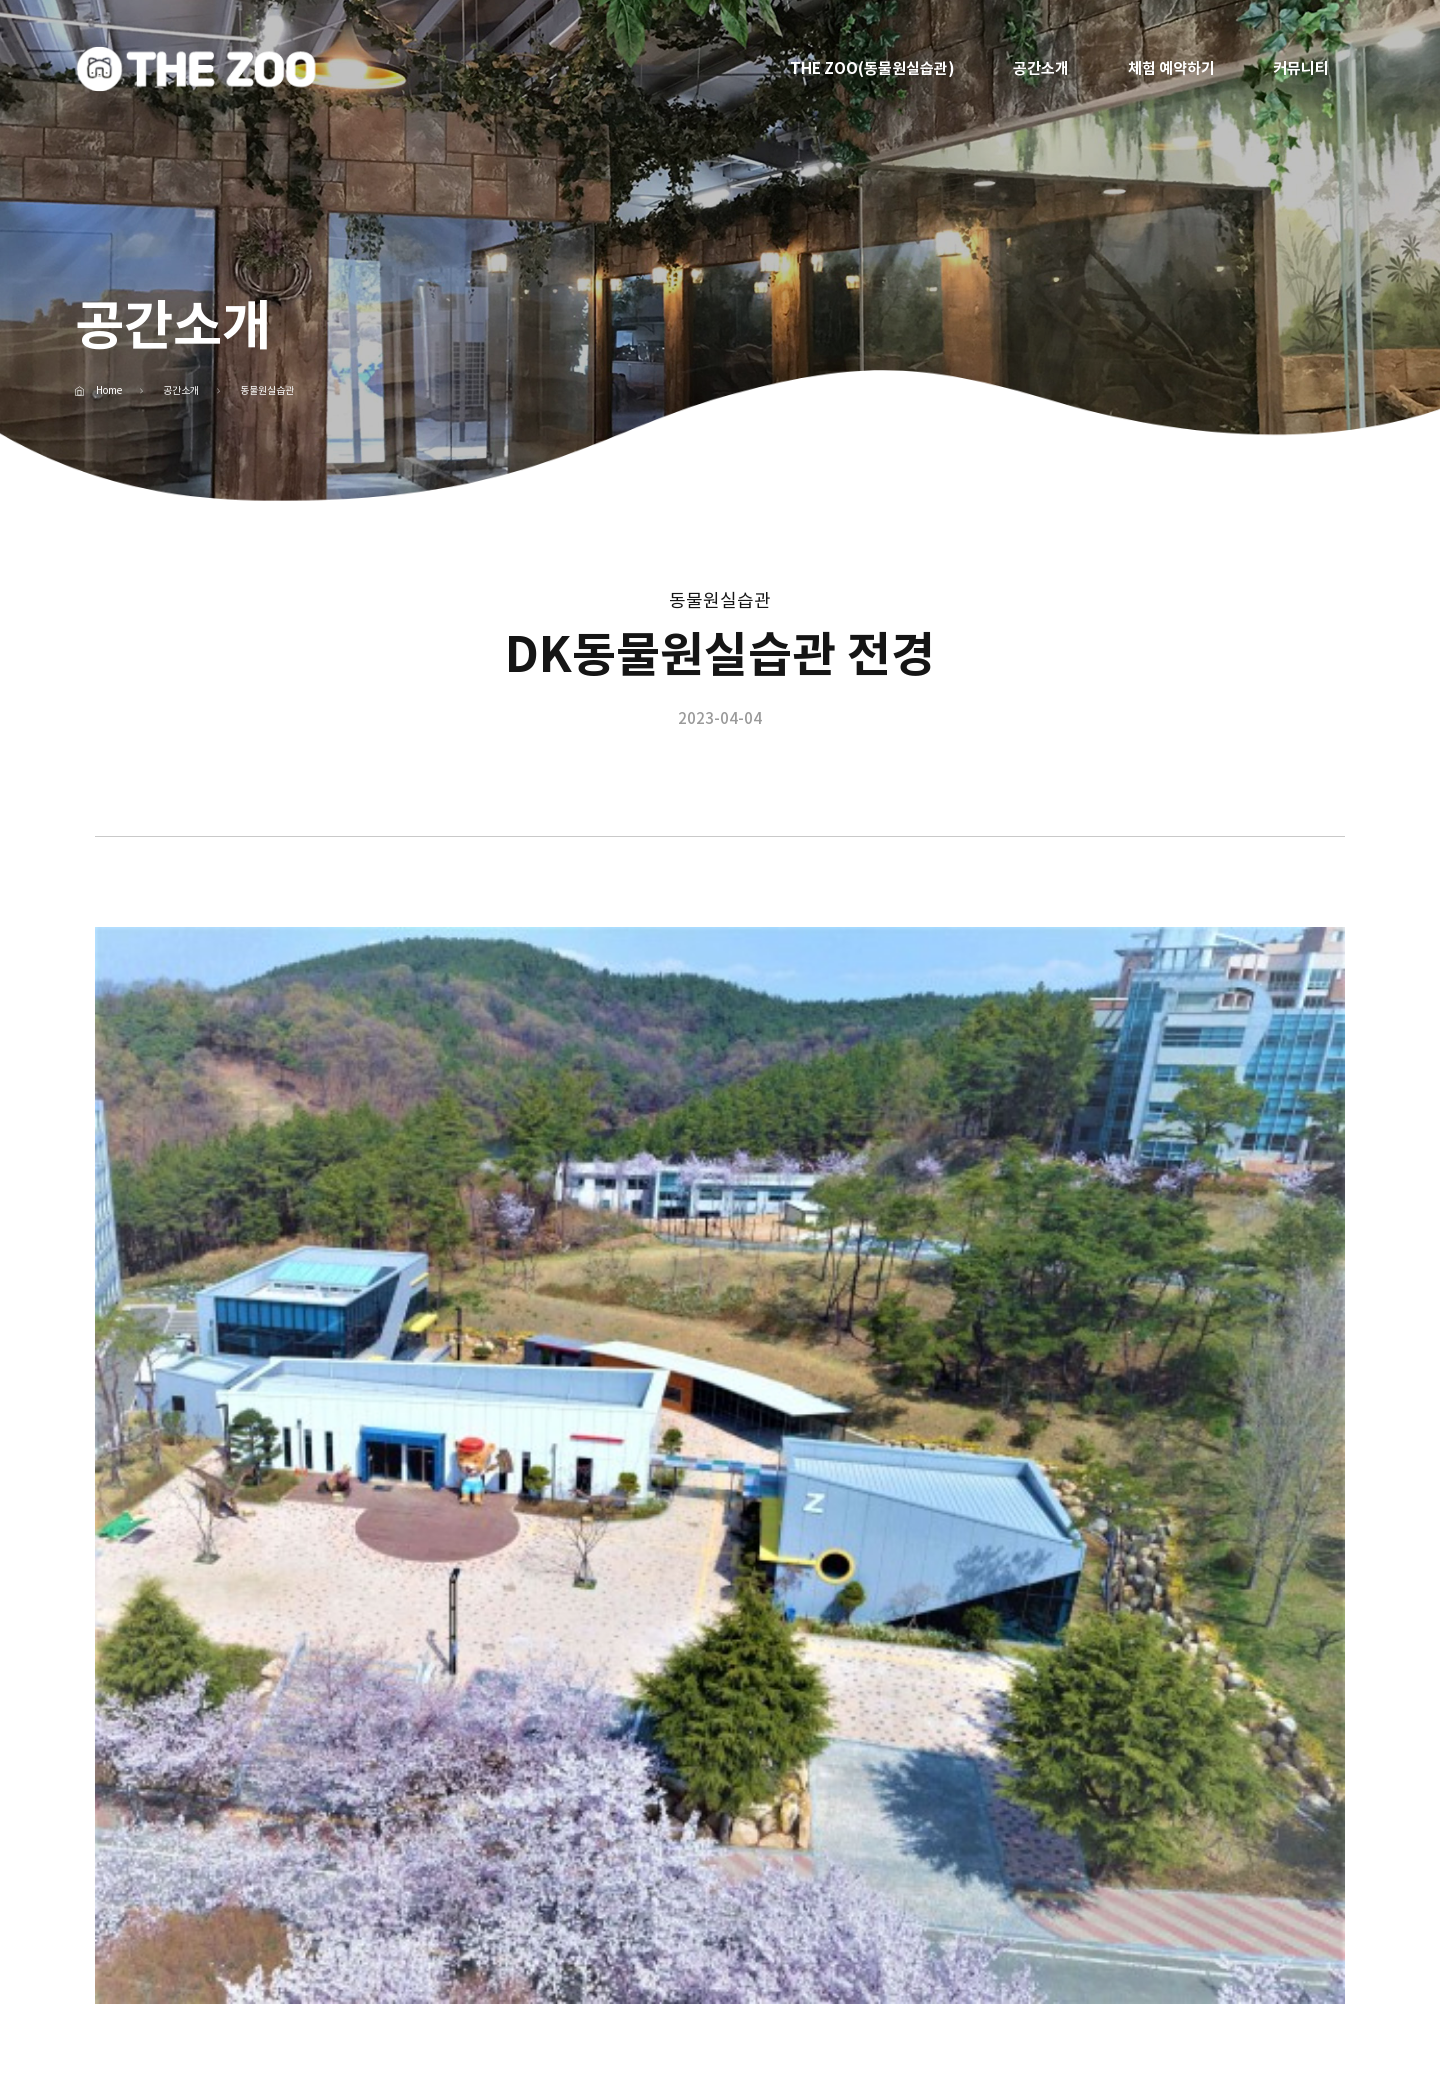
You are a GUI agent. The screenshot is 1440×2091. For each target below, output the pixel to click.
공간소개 (1041, 68)
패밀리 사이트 (1222, 1967)
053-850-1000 (474, 1976)
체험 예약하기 (1171, 68)
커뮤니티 (1301, 68)
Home (109, 391)
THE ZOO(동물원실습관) (872, 68)
